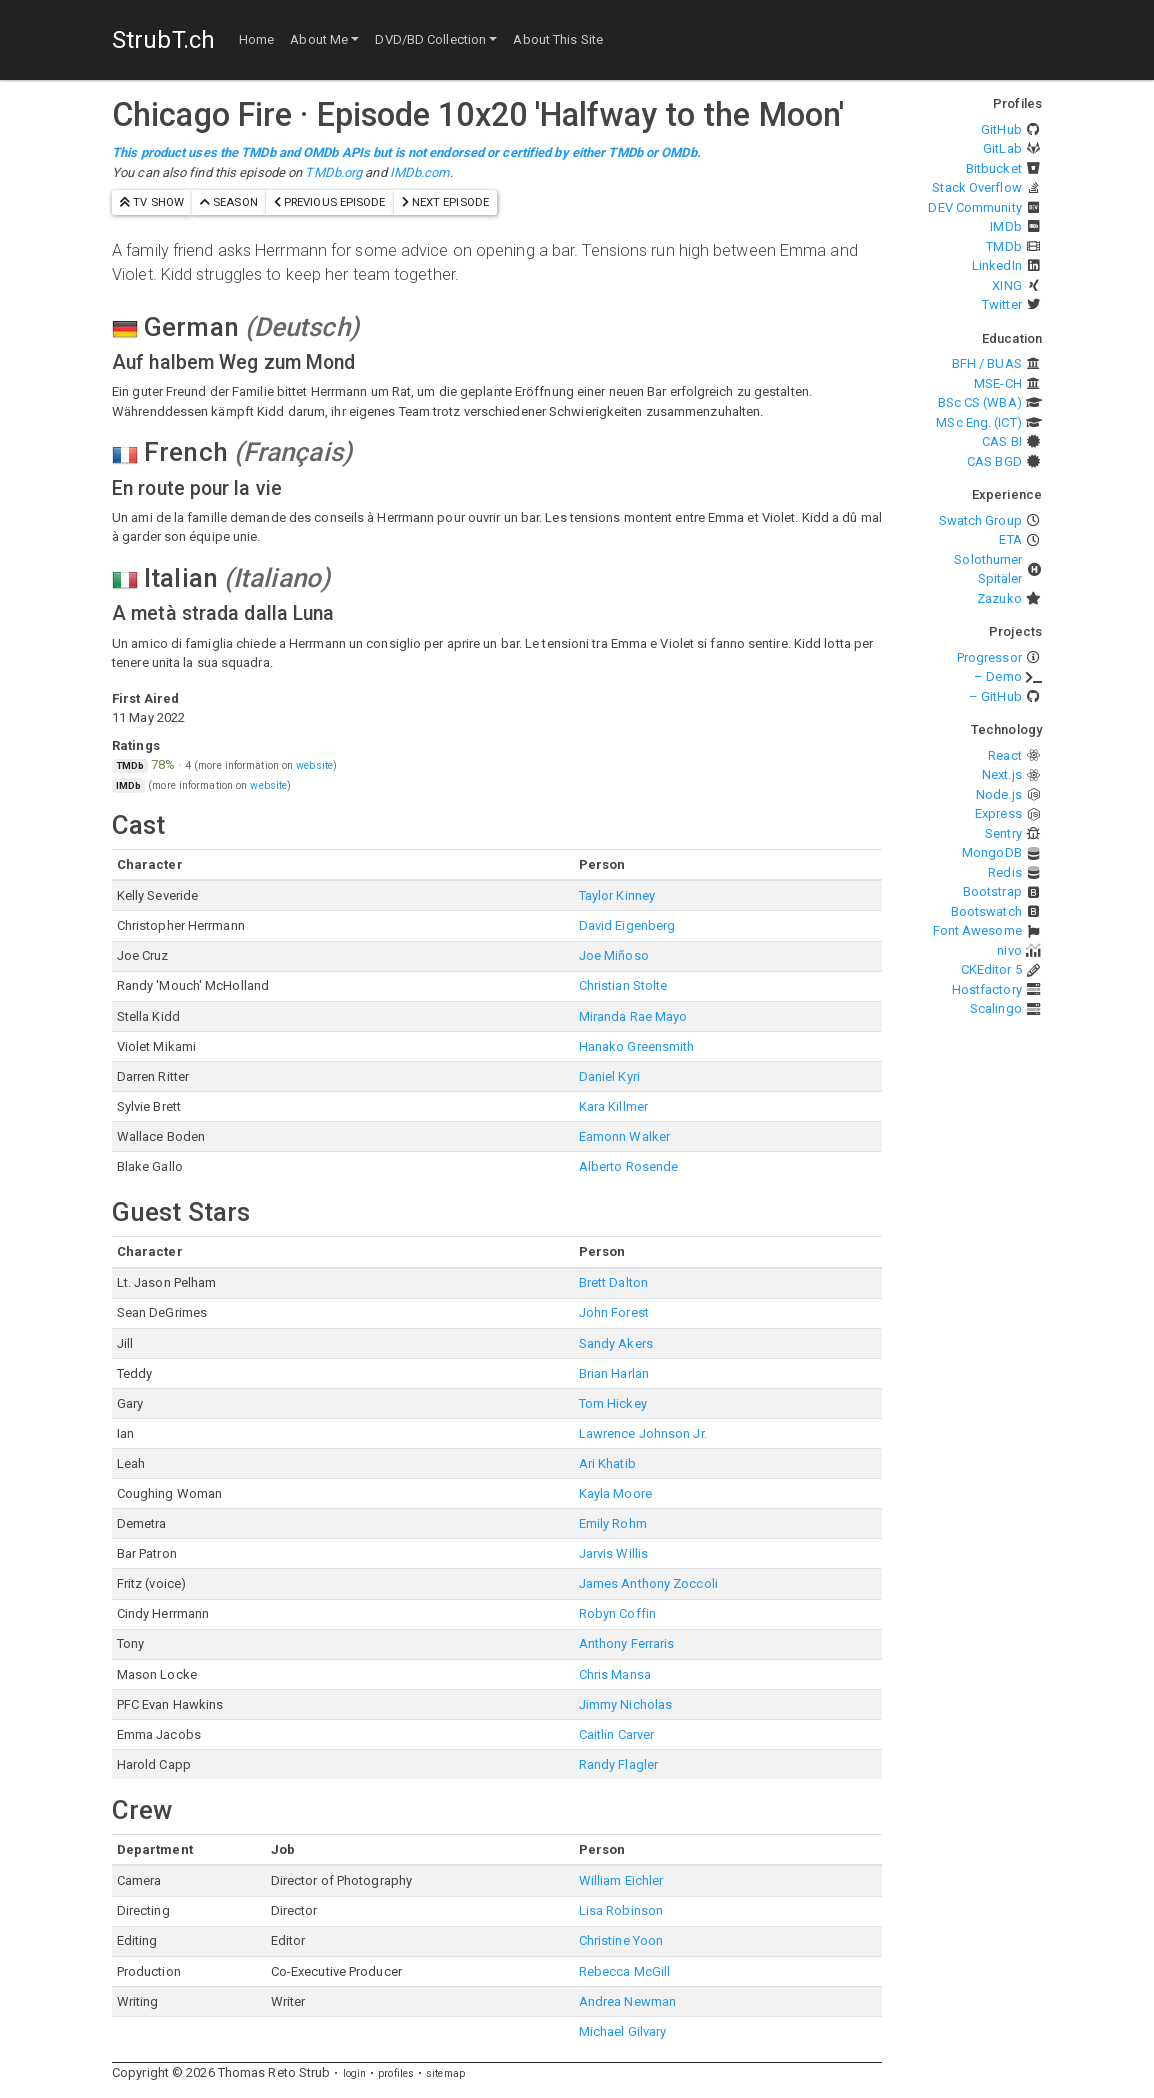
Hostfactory (987, 989)
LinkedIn (997, 265)
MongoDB (992, 852)
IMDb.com (420, 172)
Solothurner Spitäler (988, 569)
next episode (445, 202)
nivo (1009, 950)
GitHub (1001, 129)
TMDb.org (333, 172)
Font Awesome (977, 930)
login (355, 2073)
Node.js (999, 794)
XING (1006, 285)
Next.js (1002, 774)
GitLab (1002, 148)
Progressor (989, 657)
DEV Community (974, 207)
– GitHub (995, 696)
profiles (396, 2073)
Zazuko (999, 598)
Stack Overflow (976, 187)
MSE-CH (998, 383)
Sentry (1003, 833)
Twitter (1002, 304)
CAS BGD (994, 461)
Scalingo (996, 1008)
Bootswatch (986, 911)
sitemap (445, 2073)
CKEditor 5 (991, 969)
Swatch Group (980, 520)
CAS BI (1002, 441)
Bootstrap (992, 891)
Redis (1005, 872)
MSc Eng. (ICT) (978, 422)
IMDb (1005, 226)
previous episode (330, 202)
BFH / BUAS (987, 363)
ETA (1010, 539)
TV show (152, 202)
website (314, 765)
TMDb (1003, 246)
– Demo (998, 676)
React (1005, 755)
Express (998, 813)
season (229, 202)
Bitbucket (994, 168)
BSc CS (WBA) (980, 402)
